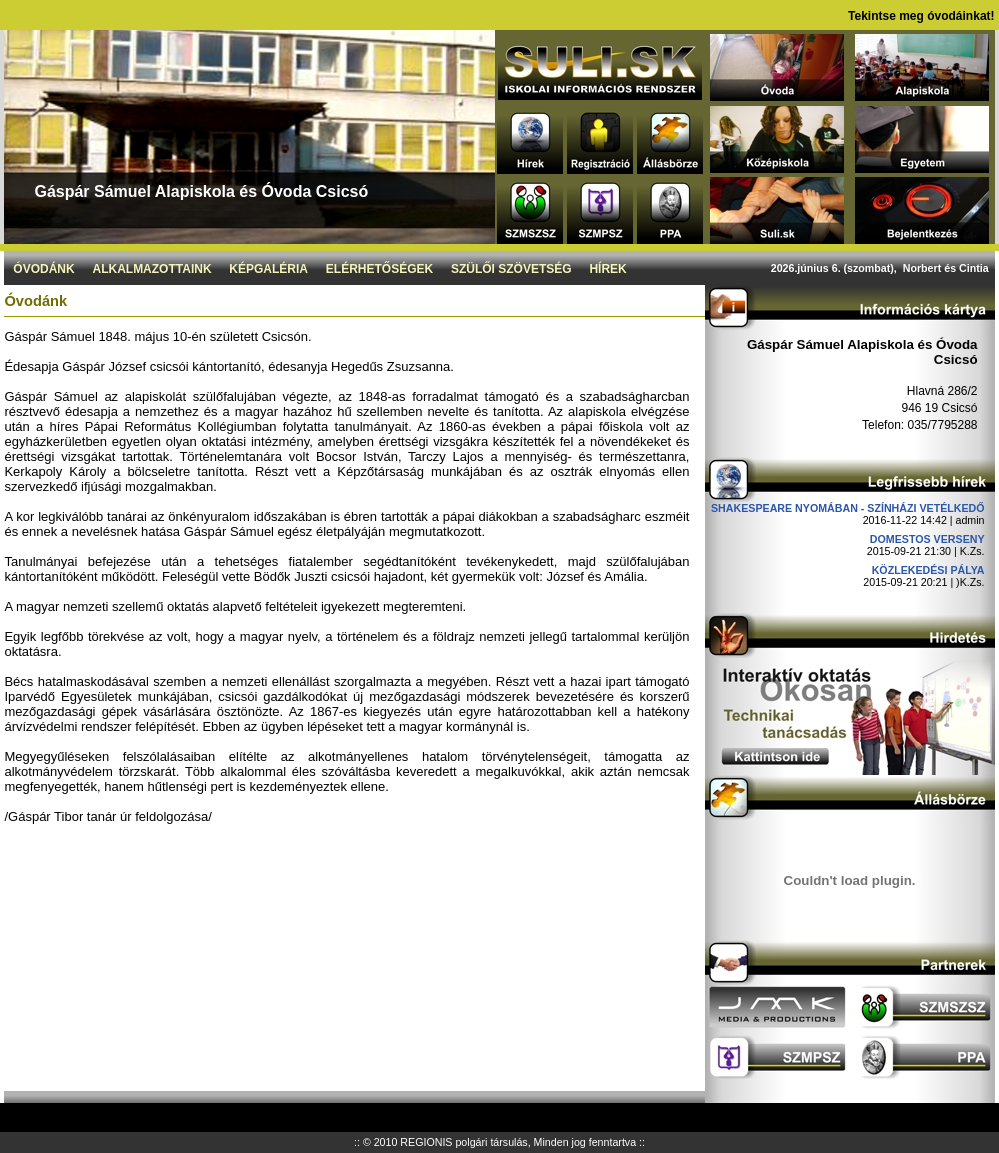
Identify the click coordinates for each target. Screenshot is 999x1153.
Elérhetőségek (379, 269)
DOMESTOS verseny (927, 539)
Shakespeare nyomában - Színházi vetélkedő (848, 508)
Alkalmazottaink (151, 269)
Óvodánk (43, 269)
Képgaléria (268, 269)
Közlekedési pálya (928, 570)
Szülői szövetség (511, 269)
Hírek (607, 269)
